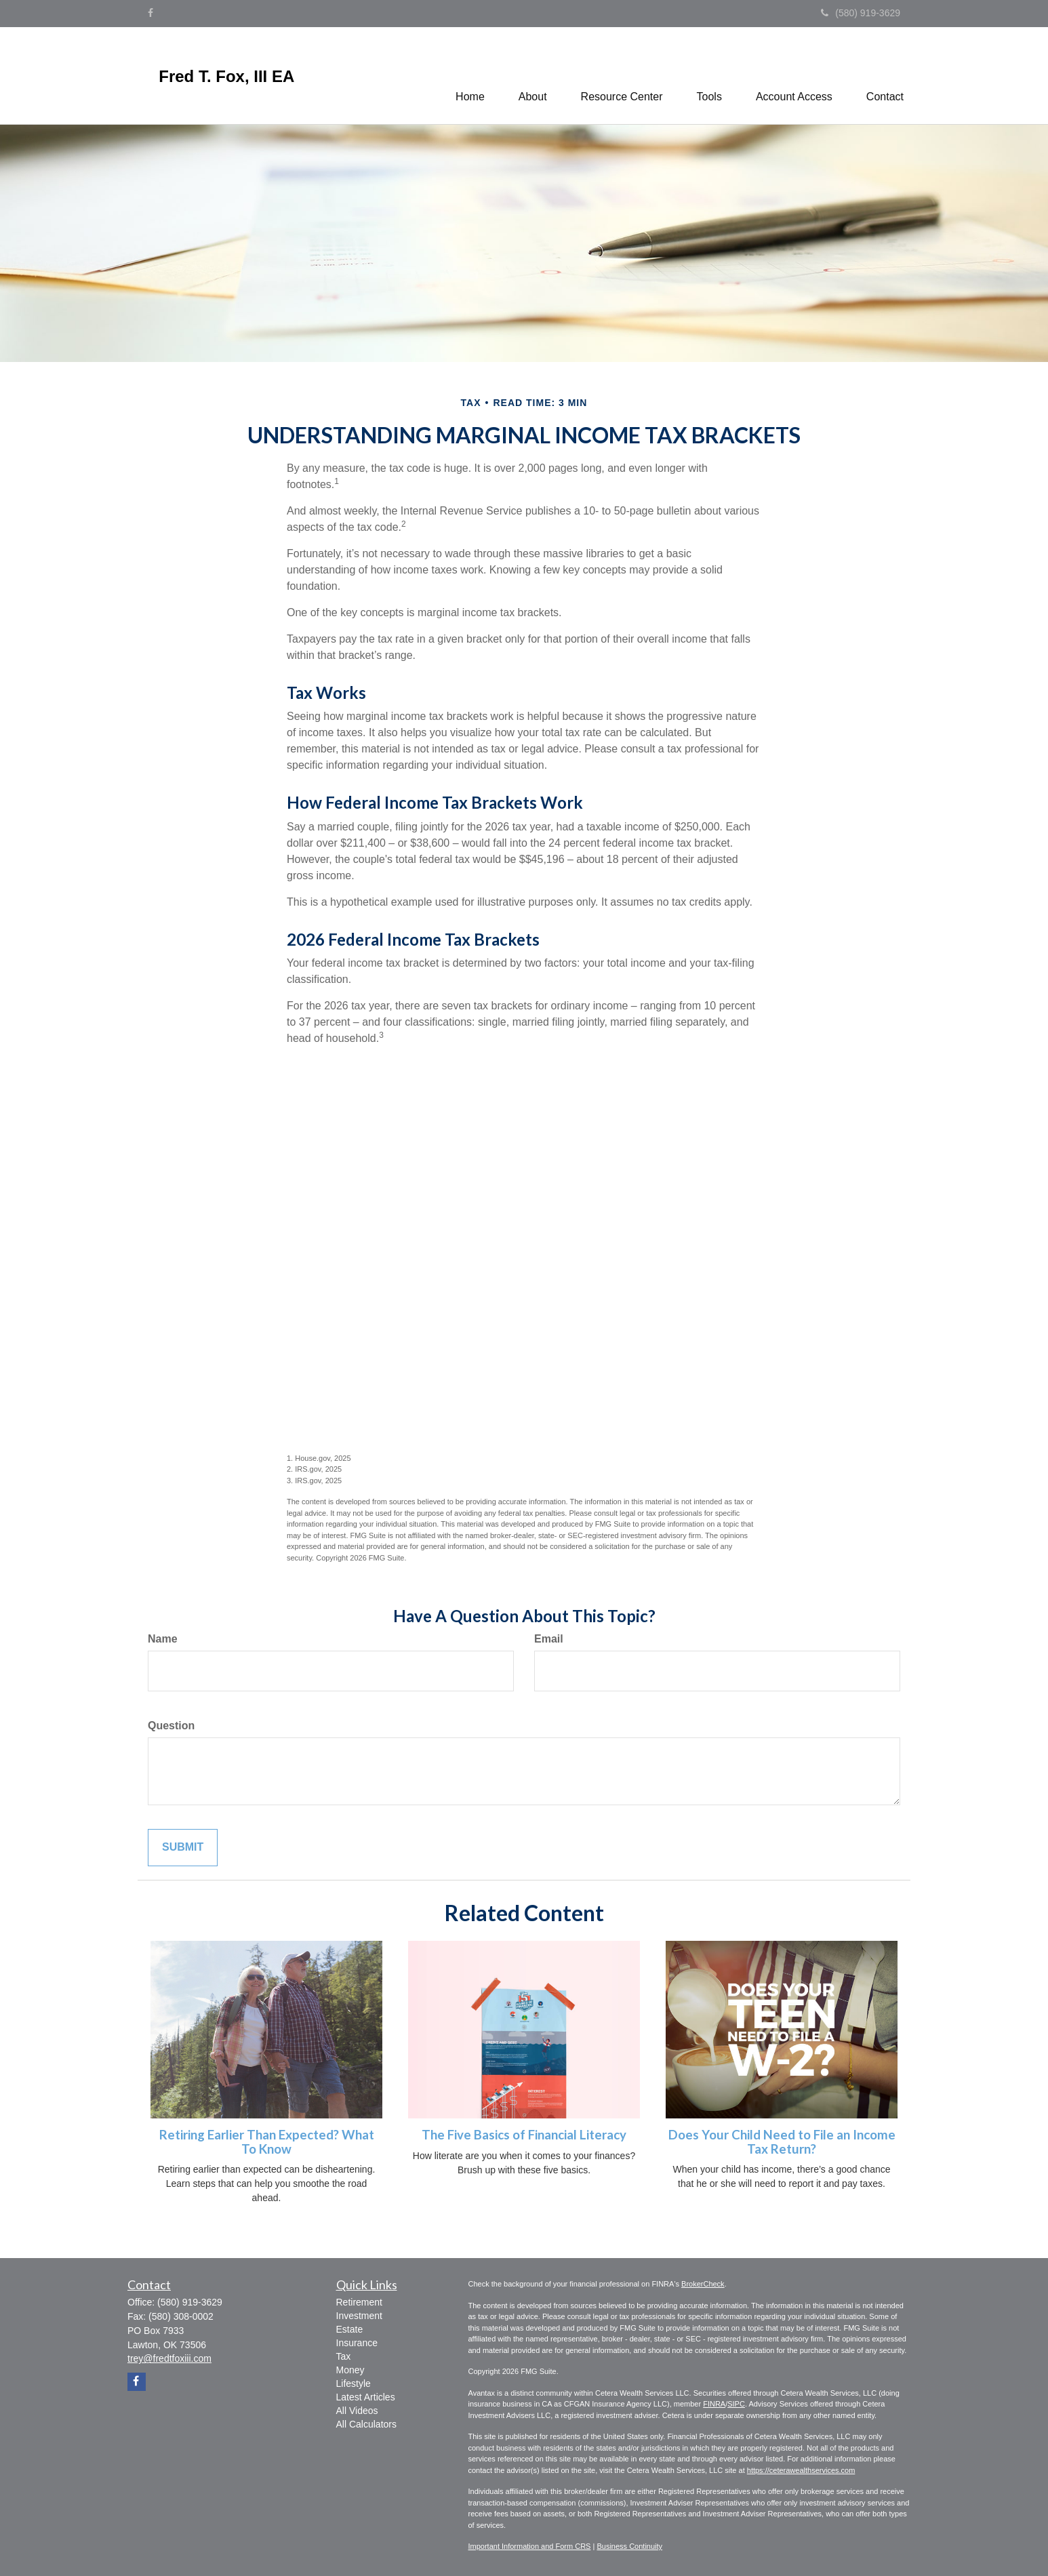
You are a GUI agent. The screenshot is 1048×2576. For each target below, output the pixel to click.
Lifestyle (353, 2383)
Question (171, 1725)
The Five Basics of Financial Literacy (524, 2134)
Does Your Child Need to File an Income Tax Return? (781, 2141)
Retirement (359, 2302)
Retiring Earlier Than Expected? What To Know (266, 2141)
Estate (349, 2329)
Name (163, 1639)
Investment (359, 2315)
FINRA (714, 2404)
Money (350, 2369)
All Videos (357, 2410)
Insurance (357, 2342)
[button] (533, 75)
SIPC (736, 2404)
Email (548, 1639)
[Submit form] (183, 1847)
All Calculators (366, 2424)
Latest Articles (365, 2397)
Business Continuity (629, 2546)
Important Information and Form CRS (529, 2546)
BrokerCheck (703, 2284)
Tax (343, 2356)
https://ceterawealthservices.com (801, 2470)
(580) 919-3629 (860, 12)
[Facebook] (150, 13)
